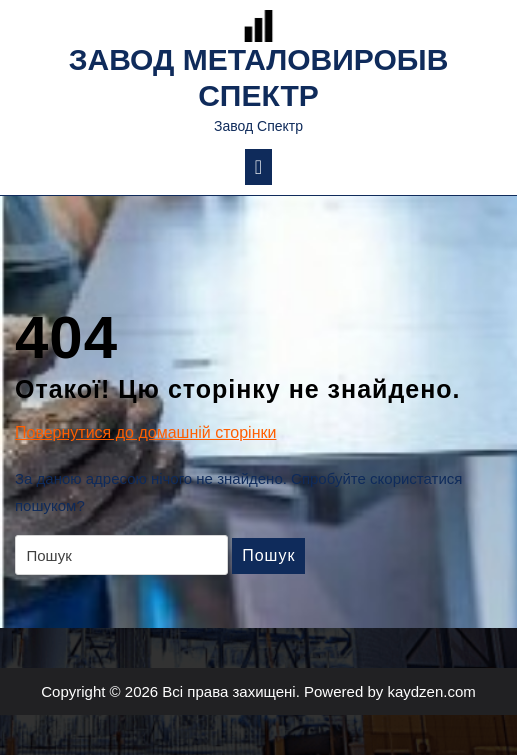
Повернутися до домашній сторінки (145, 433)
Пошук (268, 555)
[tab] (258, 167)
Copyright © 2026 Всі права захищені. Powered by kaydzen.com (258, 691)
